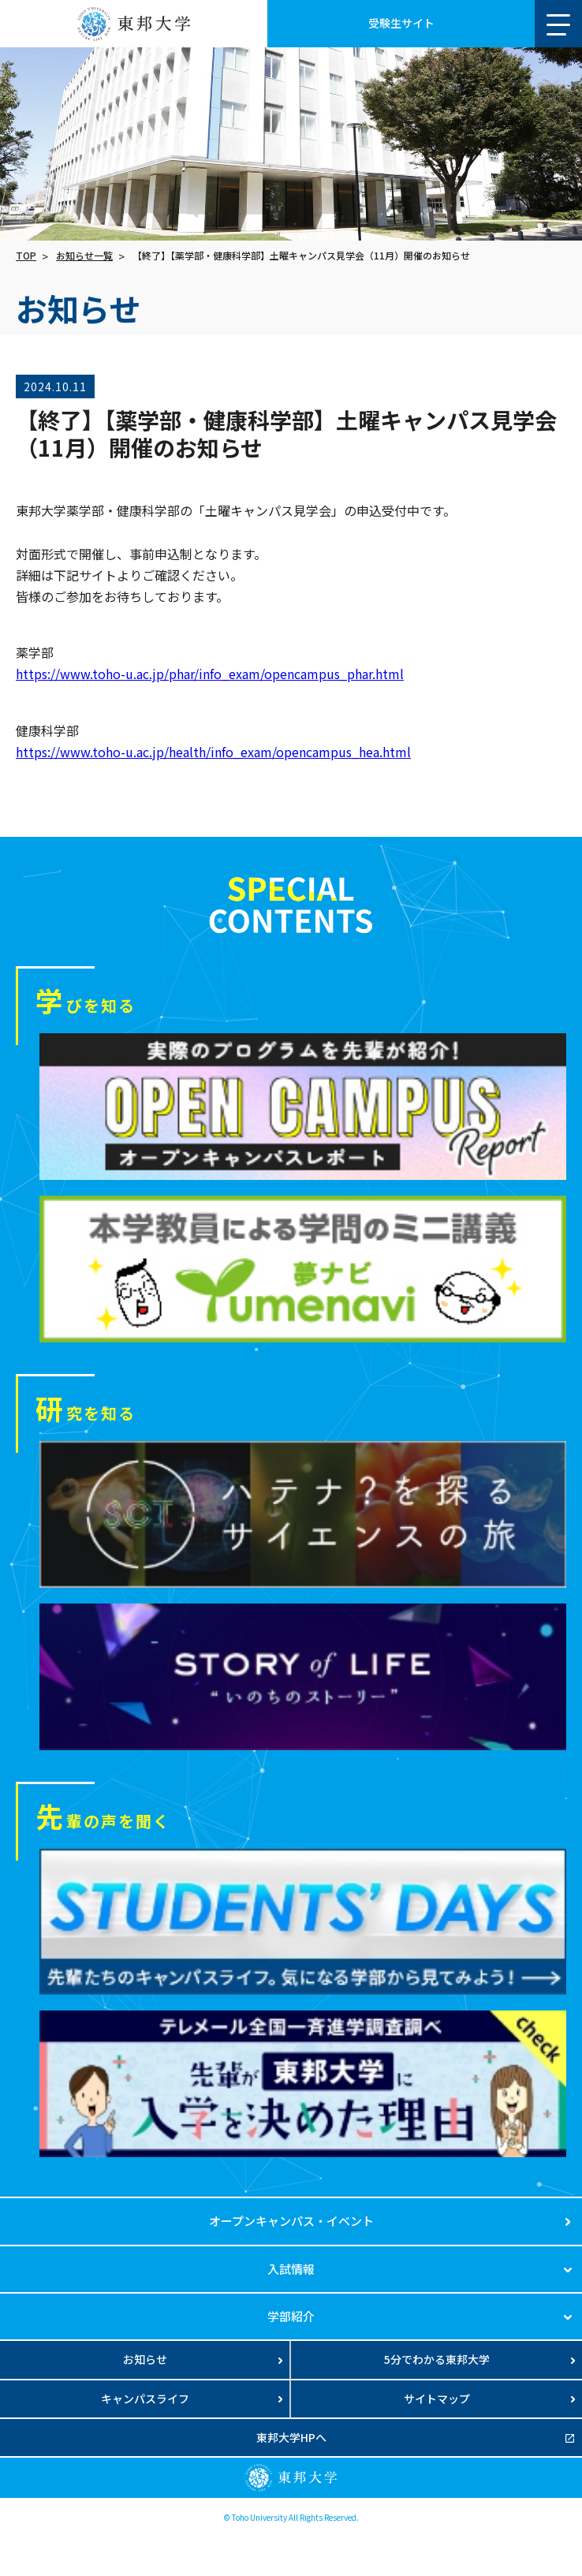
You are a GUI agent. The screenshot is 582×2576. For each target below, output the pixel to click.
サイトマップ (437, 2398)
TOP (26, 255)
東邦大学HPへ (291, 2437)
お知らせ (145, 2359)
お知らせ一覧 (84, 255)
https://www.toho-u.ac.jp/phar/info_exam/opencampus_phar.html (210, 673)
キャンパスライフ (145, 2398)
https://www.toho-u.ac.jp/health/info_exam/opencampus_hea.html (213, 751)
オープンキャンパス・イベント (291, 2220)
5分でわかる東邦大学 (437, 2359)
